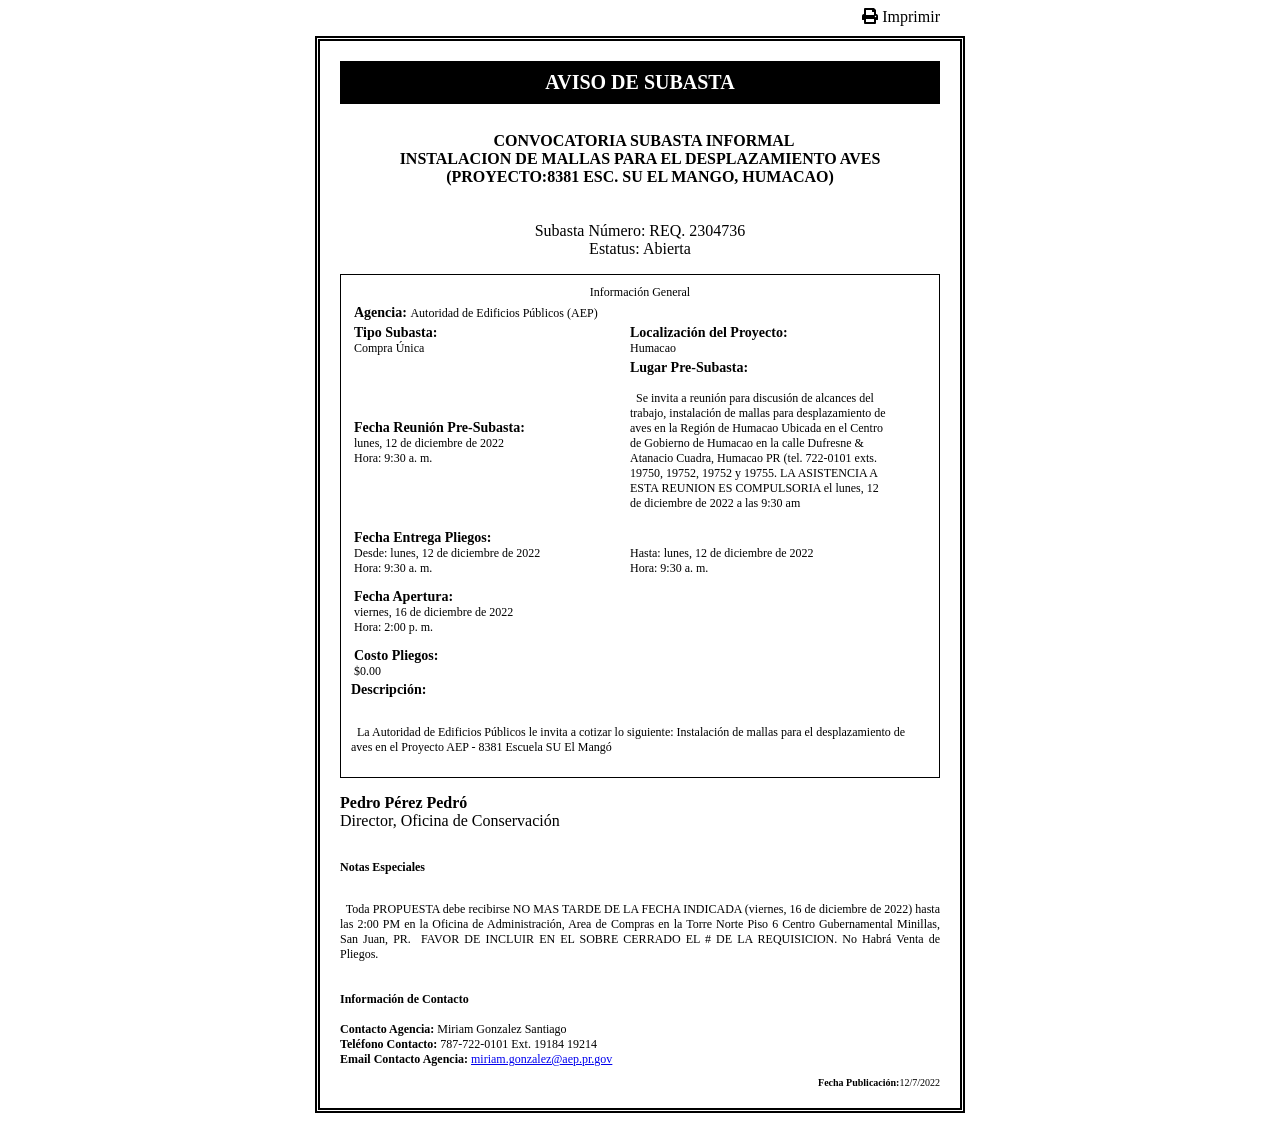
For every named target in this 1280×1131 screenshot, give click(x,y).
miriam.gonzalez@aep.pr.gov (541, 1059)
